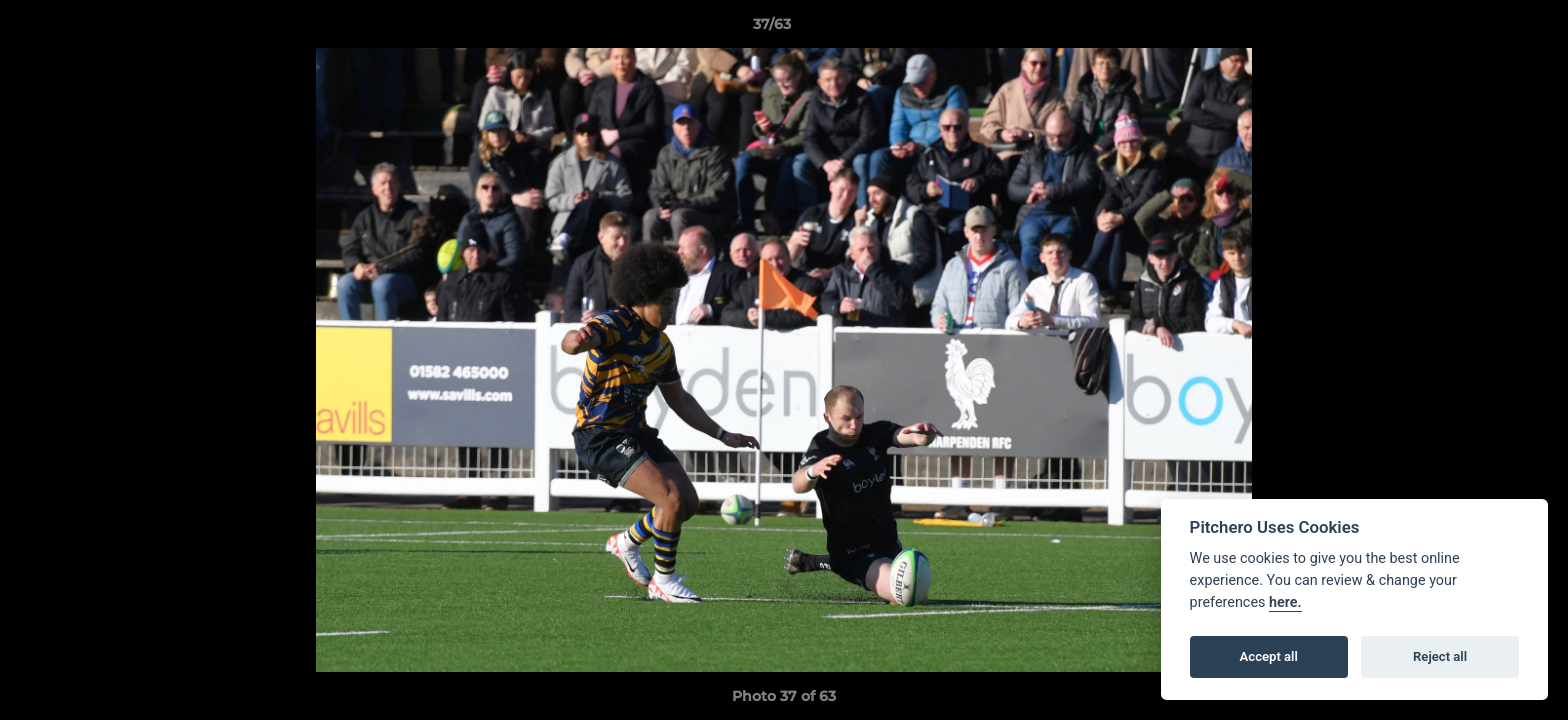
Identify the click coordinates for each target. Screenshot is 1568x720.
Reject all (1440, 656)
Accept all (1269, 656)
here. (1285, 602)
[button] (1484, 29)
